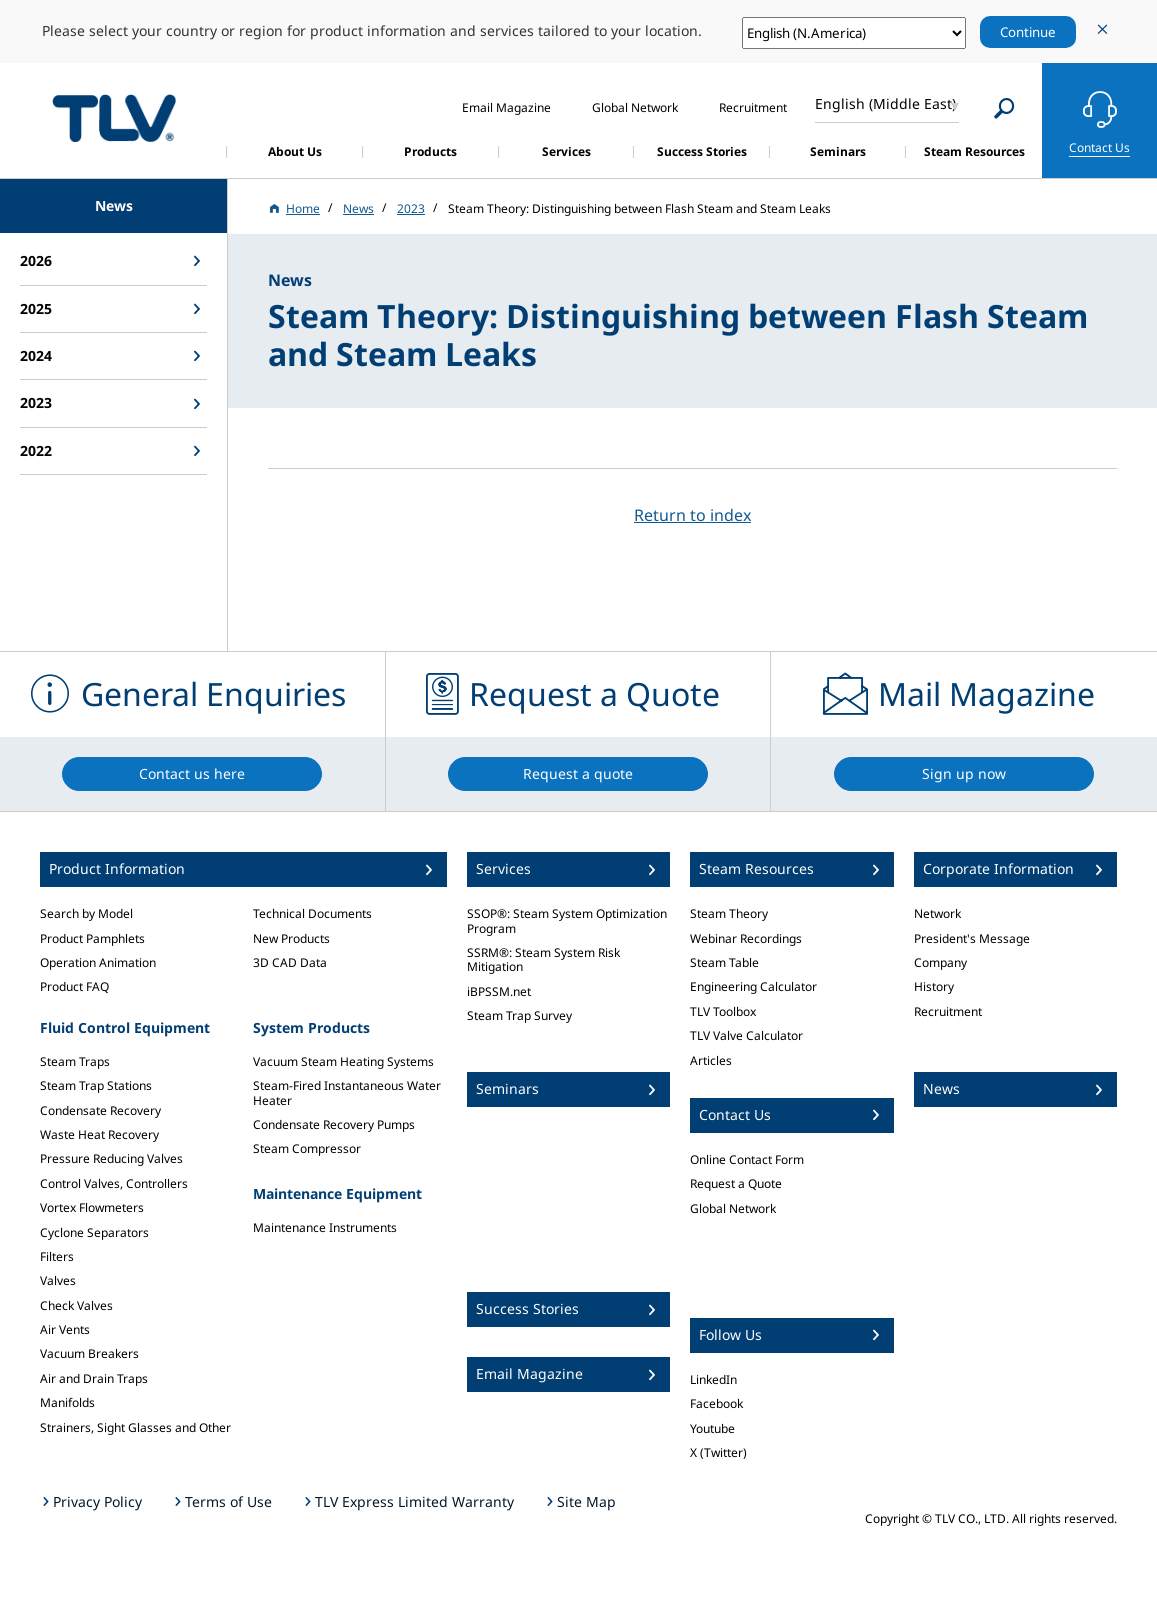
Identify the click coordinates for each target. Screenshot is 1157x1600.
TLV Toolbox (723, 1011)
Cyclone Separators (94, 1232)
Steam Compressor (307, 1148)
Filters (57, 1256)
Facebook (716, 1403)
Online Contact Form (747, 1159)
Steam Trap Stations (96, 1085)
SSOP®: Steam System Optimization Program (567, 920)
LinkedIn (713, 1379)
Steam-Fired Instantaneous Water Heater (347, 1092)
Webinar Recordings (746, 938)
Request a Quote (736, 1183)
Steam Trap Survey (519, 1015)
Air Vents (65, 1329)
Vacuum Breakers (89, 1353)
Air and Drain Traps (94, 1378)
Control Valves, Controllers (114, 1183)
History (934, 986)
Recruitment (948, 1011)
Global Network (733, 1208)
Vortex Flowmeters (92, 1207)
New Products (291, 938)
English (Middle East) (885, 103)
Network (937, 913)
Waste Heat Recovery (99, 1134)
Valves (58, 1280)
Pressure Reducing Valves (111, 1158)
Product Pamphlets (92, 938)
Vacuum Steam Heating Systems (343, 1061)
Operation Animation (98, 962)
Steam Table (724, 962)
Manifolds (67, 1402)
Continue (1028, 32)
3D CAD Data (290, 962)
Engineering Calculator (753, 986)
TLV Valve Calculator (746, 1035)
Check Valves (76, 1305)
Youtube (712, 1428)
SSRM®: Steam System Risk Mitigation (543, 959)
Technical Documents (312, 913)
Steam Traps (75, 1061)
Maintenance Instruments (325, 1227)
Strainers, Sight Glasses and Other (135, 1427)
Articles (711, 1060)
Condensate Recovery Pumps (334, 1124)
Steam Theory (729, 913)
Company (940, 962)
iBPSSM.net (499, 991)
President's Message (972, 938)
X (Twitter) (718, 1452)
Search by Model (86, 913)
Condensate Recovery (100, 1110)
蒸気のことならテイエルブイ (114, 117)
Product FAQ (74, 986)
